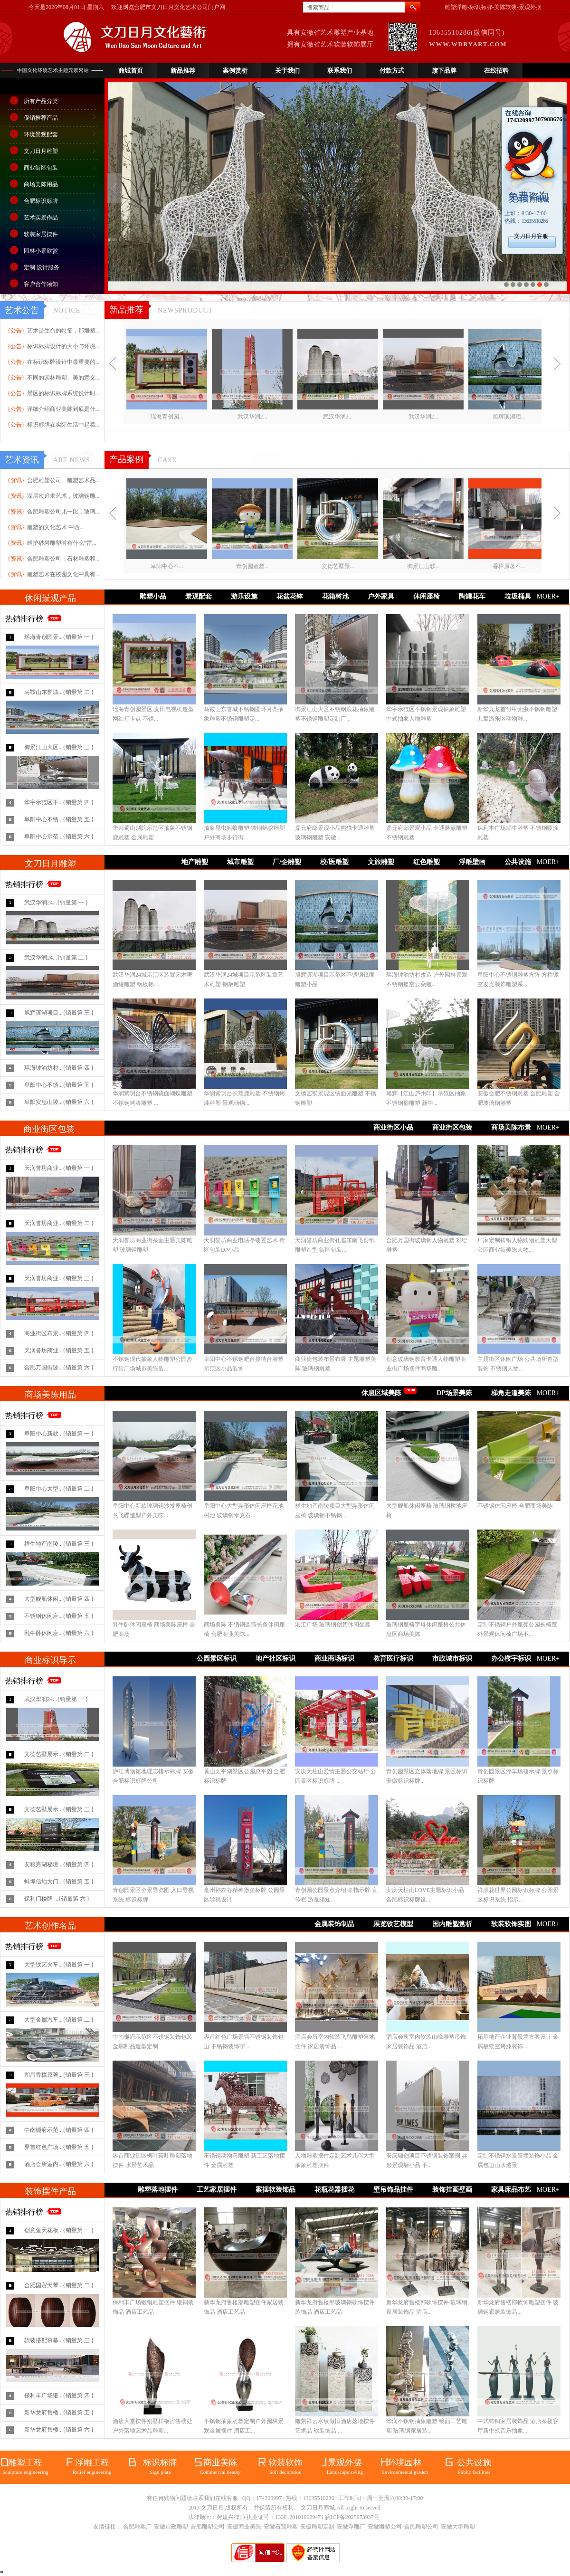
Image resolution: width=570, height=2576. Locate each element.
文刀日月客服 (531, 236)
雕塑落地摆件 (158, 2189)
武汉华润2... (252, 416)
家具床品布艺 (511, 2189)
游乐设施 (244, 596)
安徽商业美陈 (244, 2526)
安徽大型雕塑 (458, 2526)
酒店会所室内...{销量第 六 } (59, 2164)
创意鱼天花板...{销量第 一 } (59, 2230)
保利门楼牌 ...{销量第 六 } (57, 1898)
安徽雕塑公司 (385, 2526)
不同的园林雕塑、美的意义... (63, 377)
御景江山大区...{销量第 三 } (59, 747)
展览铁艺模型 (393, 1924)
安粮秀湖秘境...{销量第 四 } (59, 1864)
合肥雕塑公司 (207, 2526)
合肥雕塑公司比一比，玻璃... (63, 511)
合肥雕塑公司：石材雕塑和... (63, 558)
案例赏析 (235, 70)
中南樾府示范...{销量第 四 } (59, 2130)
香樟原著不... (509, 566)
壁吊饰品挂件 (393, 2189)
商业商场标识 (334, 1658)
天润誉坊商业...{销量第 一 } (59, 1168)
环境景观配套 (41, 134)
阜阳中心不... (167, 566)
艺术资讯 (22, 460)
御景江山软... (423, 566)
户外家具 (381, 596)
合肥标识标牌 (41, 201)
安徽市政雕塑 (171, 2526)
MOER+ (548, 596)
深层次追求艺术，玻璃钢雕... (63, 496)
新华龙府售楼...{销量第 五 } (59, 2412)
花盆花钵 (289, 596)
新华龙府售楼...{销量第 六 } (59, 2429)
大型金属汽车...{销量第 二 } (59, 2019)
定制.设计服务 (41, 267)
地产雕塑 (194, 861)
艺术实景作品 (41, 217)
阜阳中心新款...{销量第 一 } (59, 1433)
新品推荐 (183, 70)
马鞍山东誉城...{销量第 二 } (59, 692)
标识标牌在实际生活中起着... (63, 424)
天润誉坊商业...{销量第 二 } (59, 1223)
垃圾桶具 (517, 596)
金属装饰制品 (334, 1924)
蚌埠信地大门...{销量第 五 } (59, 1881)
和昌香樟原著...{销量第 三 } (59, 2075)
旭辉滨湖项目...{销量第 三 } (59, 1012)
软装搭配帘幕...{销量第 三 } (59, 2340)
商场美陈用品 (41, 184)
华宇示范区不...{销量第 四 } (59, 802)
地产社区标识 (275, 1658)
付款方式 (392, 70)
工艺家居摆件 (217, 2189)
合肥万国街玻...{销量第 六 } (59, 1367)
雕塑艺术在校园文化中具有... (63, 574)
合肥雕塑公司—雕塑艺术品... (63, 480)
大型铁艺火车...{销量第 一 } (59, 1964)
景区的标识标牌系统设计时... (63, 393)
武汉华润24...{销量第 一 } (56, 902)
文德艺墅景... (338, 566)
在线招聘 (496, 70)
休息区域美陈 (381, 1393)
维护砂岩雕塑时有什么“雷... (61, 543)
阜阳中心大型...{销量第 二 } (59, 1488)
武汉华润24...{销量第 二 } (56, 957)
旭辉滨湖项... (509, 416)
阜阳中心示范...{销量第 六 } (59, 836)
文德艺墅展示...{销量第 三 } (59, 1809)
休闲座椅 (426, 596)
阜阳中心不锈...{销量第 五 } (59, 819)
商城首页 (130, 70)
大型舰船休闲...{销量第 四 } (59, 1599)
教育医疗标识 (393, 1658)
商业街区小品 (393, 1127)
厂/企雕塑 (287, 861)
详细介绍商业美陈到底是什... (63, 409)
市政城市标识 (452, 1658)
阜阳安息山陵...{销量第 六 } (59, 1102)
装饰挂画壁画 (452, 2189)
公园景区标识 (217, 1658)
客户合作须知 (41, 284)
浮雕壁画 (472, 861)
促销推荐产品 (41, 117)
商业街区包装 (41, 167)
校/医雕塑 (334, 861)
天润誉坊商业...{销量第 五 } (59, 1350)
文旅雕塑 (381, 861)
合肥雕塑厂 (137, 2526)
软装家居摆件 (41, 234)
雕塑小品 (153, 596)
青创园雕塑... (252, 566)
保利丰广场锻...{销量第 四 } (59, 2395)
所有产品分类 (41, 101)
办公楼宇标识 (511, 1658)
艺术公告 (22, 310)
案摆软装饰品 (275, 2189)
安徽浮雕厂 (351, 2526)
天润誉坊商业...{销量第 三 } (59, 1278)
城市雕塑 (240, 861)
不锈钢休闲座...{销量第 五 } (59, 1616)
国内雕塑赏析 (452, 1924)
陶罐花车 (472, 596)
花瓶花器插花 (334, 2189)
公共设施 (517, 861)
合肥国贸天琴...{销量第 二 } (59, 2285)
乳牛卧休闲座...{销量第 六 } (59, 1633)
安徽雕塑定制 (317, 2526)
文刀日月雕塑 (41, 151)
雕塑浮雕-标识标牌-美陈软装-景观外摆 (493, 7)
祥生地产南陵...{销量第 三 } (59, 1543)
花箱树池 (335, 596)
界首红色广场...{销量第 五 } (59, 2147)
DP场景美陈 (454, 1393)
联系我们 (339, 70)
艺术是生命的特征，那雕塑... (63, 330)
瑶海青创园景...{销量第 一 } (59, 637)
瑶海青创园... (167, 416)
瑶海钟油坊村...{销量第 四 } (59, 1068)
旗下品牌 (444, 70)
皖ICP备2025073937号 (352, 2517)
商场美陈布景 (511, 1127)
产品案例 (126, 459)
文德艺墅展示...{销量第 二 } (59, 1754)
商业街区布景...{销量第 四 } (59, 1333)
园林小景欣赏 (41, 250)
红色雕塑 (426, 861)
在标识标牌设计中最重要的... (63, 362)
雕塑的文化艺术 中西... (55, 527)
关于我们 (287, 70)
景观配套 (198, 596)
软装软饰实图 (511, 1924)
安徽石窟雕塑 (281, 2526)
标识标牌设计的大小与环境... (63, 346)
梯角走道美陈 (511, 1393)
